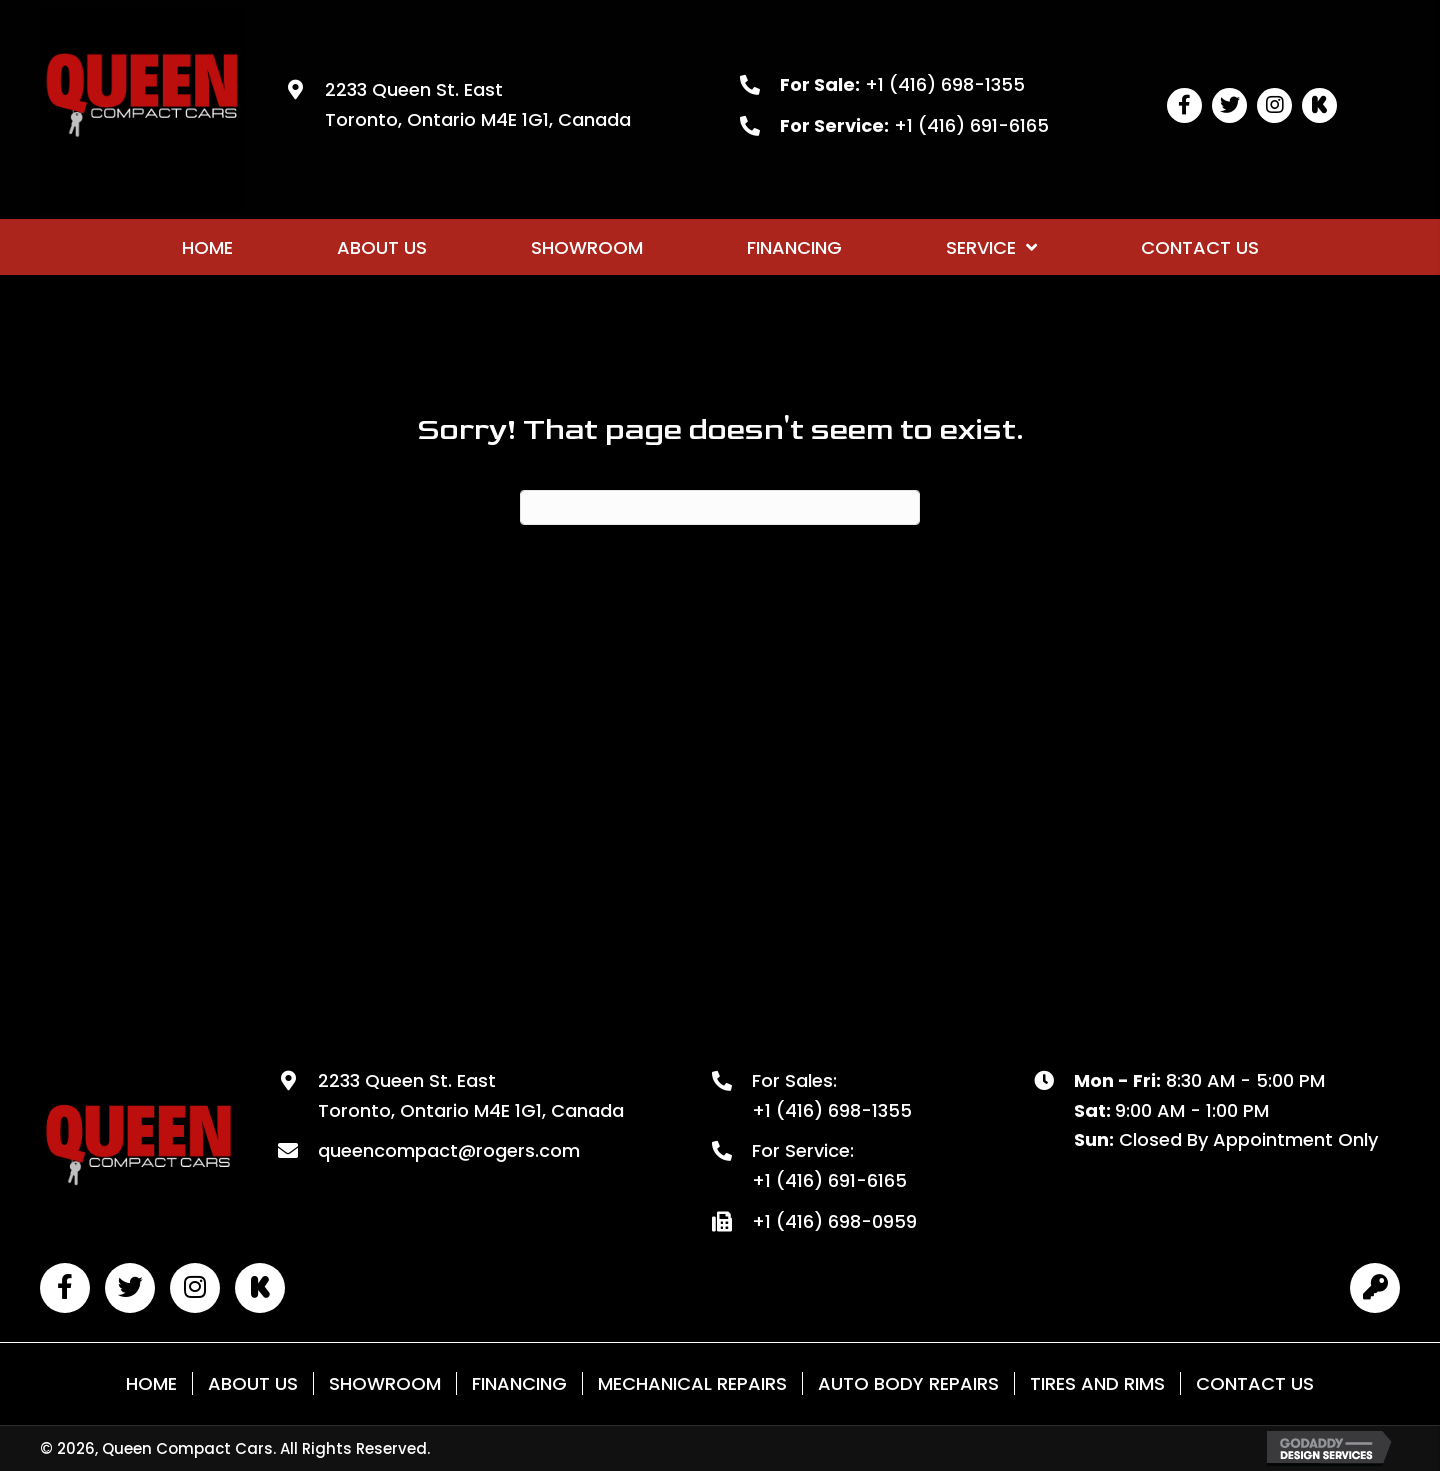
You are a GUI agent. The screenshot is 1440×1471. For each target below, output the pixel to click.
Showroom (385, 1383)
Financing (519, 1383)
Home (151, 1383)
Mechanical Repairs (692, 1383)
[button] (1184, 105)
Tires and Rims (1097, 1383)
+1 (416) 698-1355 (945, 84)
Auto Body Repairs (908, 1383)
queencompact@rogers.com (449, 1150)
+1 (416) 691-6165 (971, 125)
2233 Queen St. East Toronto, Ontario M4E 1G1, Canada (471, 1095)
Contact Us (1255, 1383)
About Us (253, 1383)
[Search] (720, 507)
